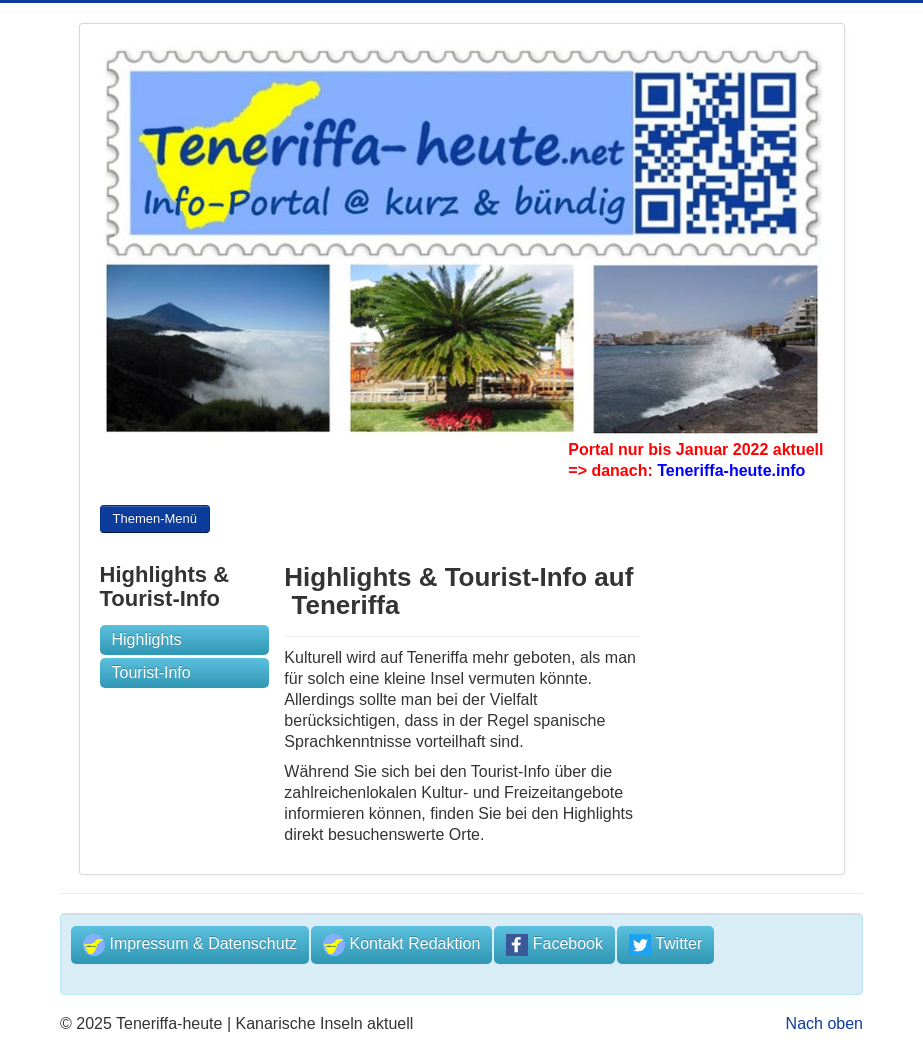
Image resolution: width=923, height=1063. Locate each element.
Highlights (147, 639)
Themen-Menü (155, 521)
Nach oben (824, 1023)
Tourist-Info (151, 672)
